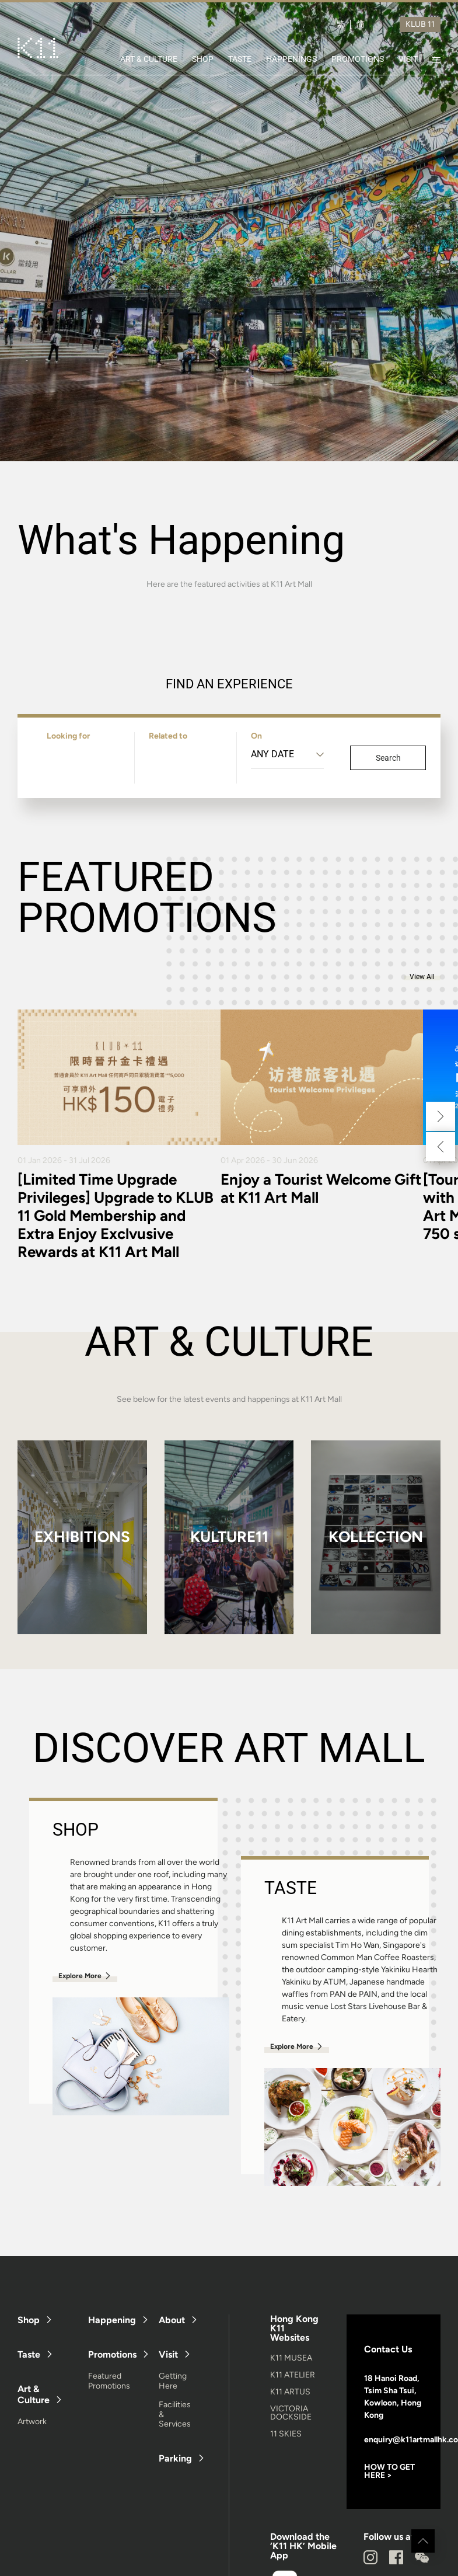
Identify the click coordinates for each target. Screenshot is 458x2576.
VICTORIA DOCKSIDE (291, 2413)
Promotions (112, 2354)
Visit (168, 2354)
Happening (112, 2320)
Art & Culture (34, 2394)
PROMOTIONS (357, 59)
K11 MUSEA (291, 2358)
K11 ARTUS (290, 2392)
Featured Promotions (109, 2381)
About (172, 2320)
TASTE (239, 59)
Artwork (32, 2422)
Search (388, 758)
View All (422, 977)
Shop (29, 2320)
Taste (29, 2354)
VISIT (408, 59)
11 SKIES (286, 2434)
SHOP (203, 59)
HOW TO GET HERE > (389, 2471)
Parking (175, 2458)
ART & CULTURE (148, 59)
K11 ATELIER (292, 2375)
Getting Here (173, 2381)
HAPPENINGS (291, 59)
